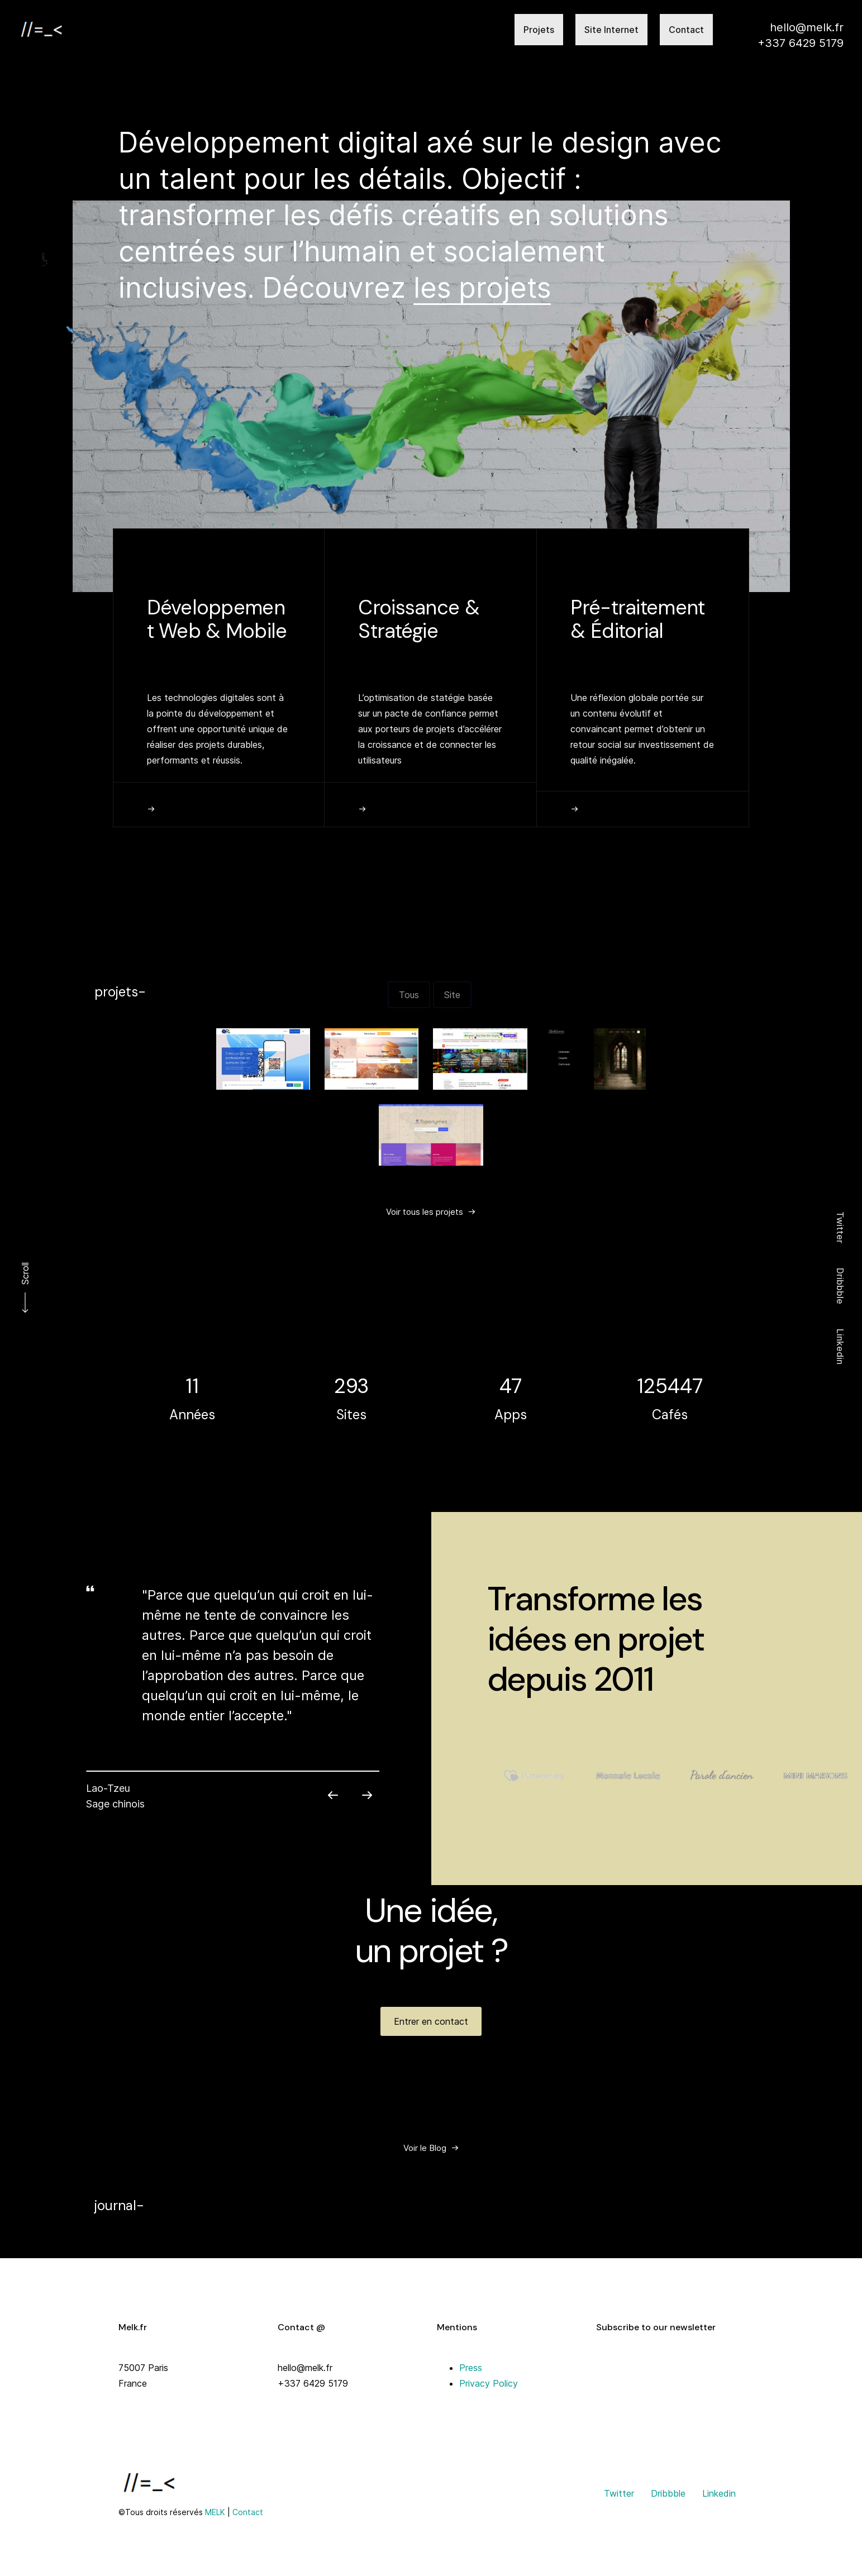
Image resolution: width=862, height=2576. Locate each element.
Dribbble (840, 1286)
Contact (686, 29)
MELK (215, 2512)
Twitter (840, 1227)
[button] (217, 1086)
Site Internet (611, 29)
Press (470, 2367)
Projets (538, 29)
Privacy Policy (488, 2383)
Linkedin (840, 1347)
